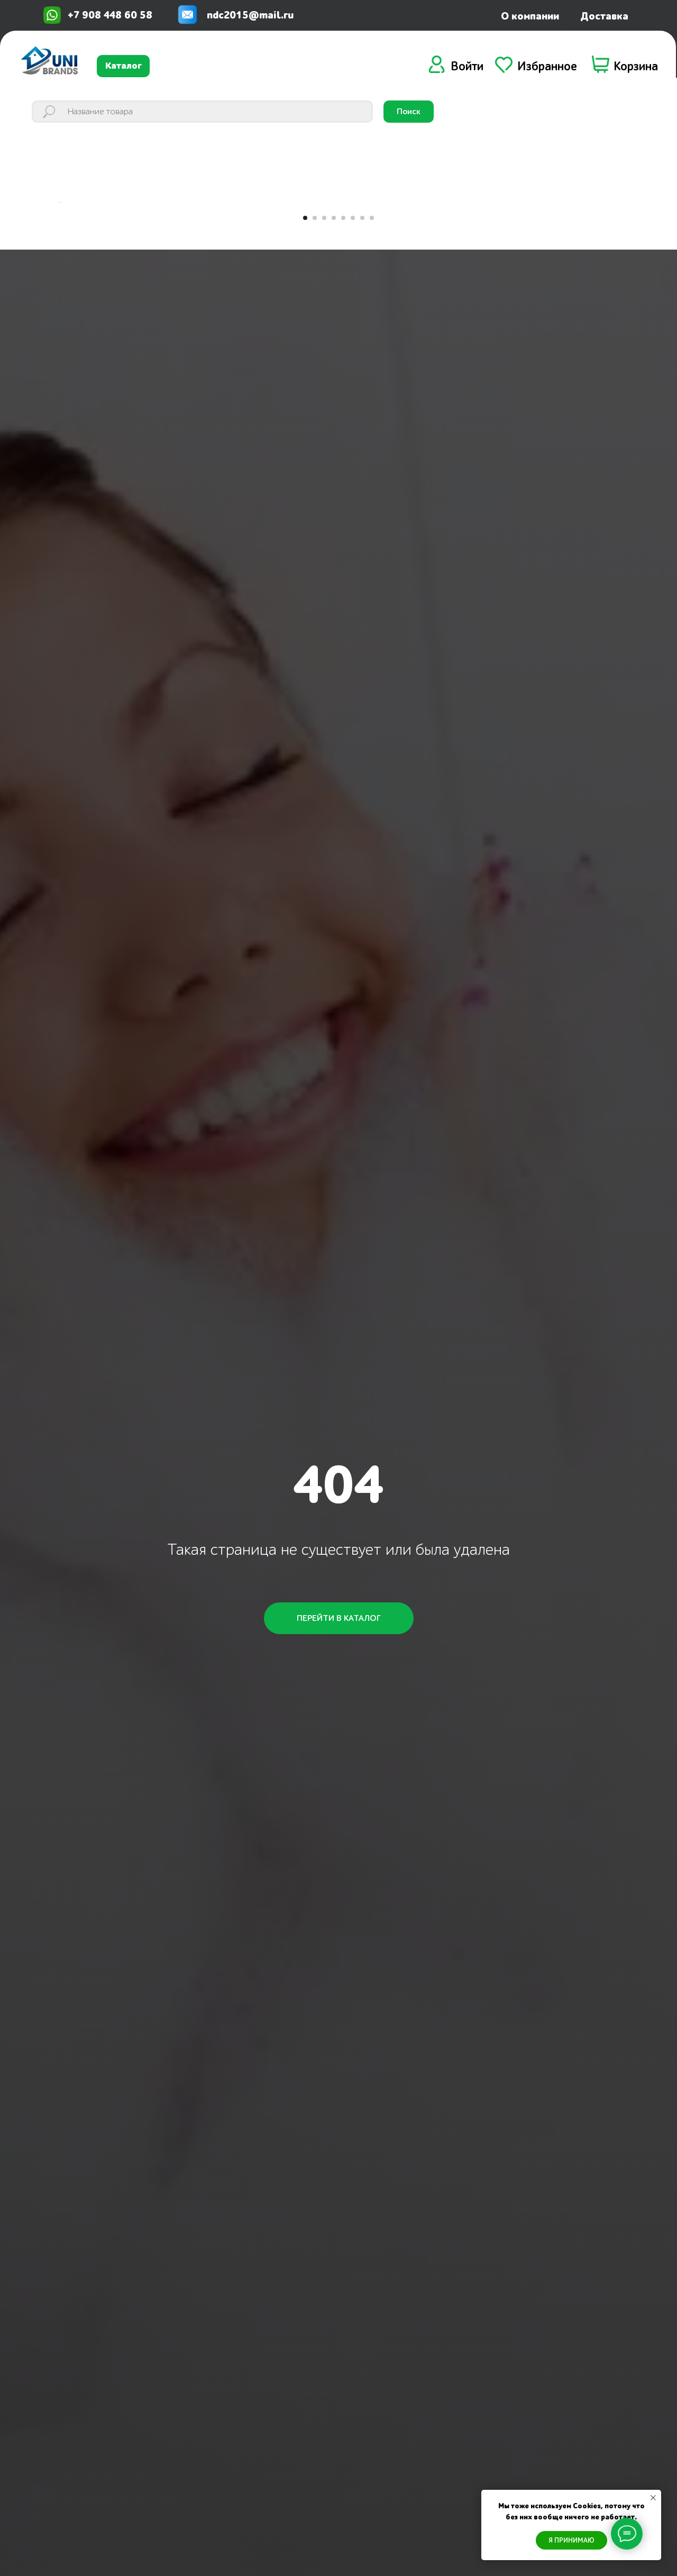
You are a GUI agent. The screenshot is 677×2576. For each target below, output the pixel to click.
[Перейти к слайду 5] (343, 376)
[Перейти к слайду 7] (362, 376)
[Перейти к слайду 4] (334, 376)
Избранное (547, 67)
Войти (467, 67)
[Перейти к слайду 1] (305, 376)
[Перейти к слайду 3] (324, 376)
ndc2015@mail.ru (250, 15)
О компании (530, 16)
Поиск (408, 111)
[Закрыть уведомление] (653, 2497)
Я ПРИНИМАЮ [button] (571, 2540)
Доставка (604, 16)
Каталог (123, 65)
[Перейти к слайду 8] (372, 376)
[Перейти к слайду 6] (353, 376)
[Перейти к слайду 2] (315, 376)
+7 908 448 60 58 (110, 15)
